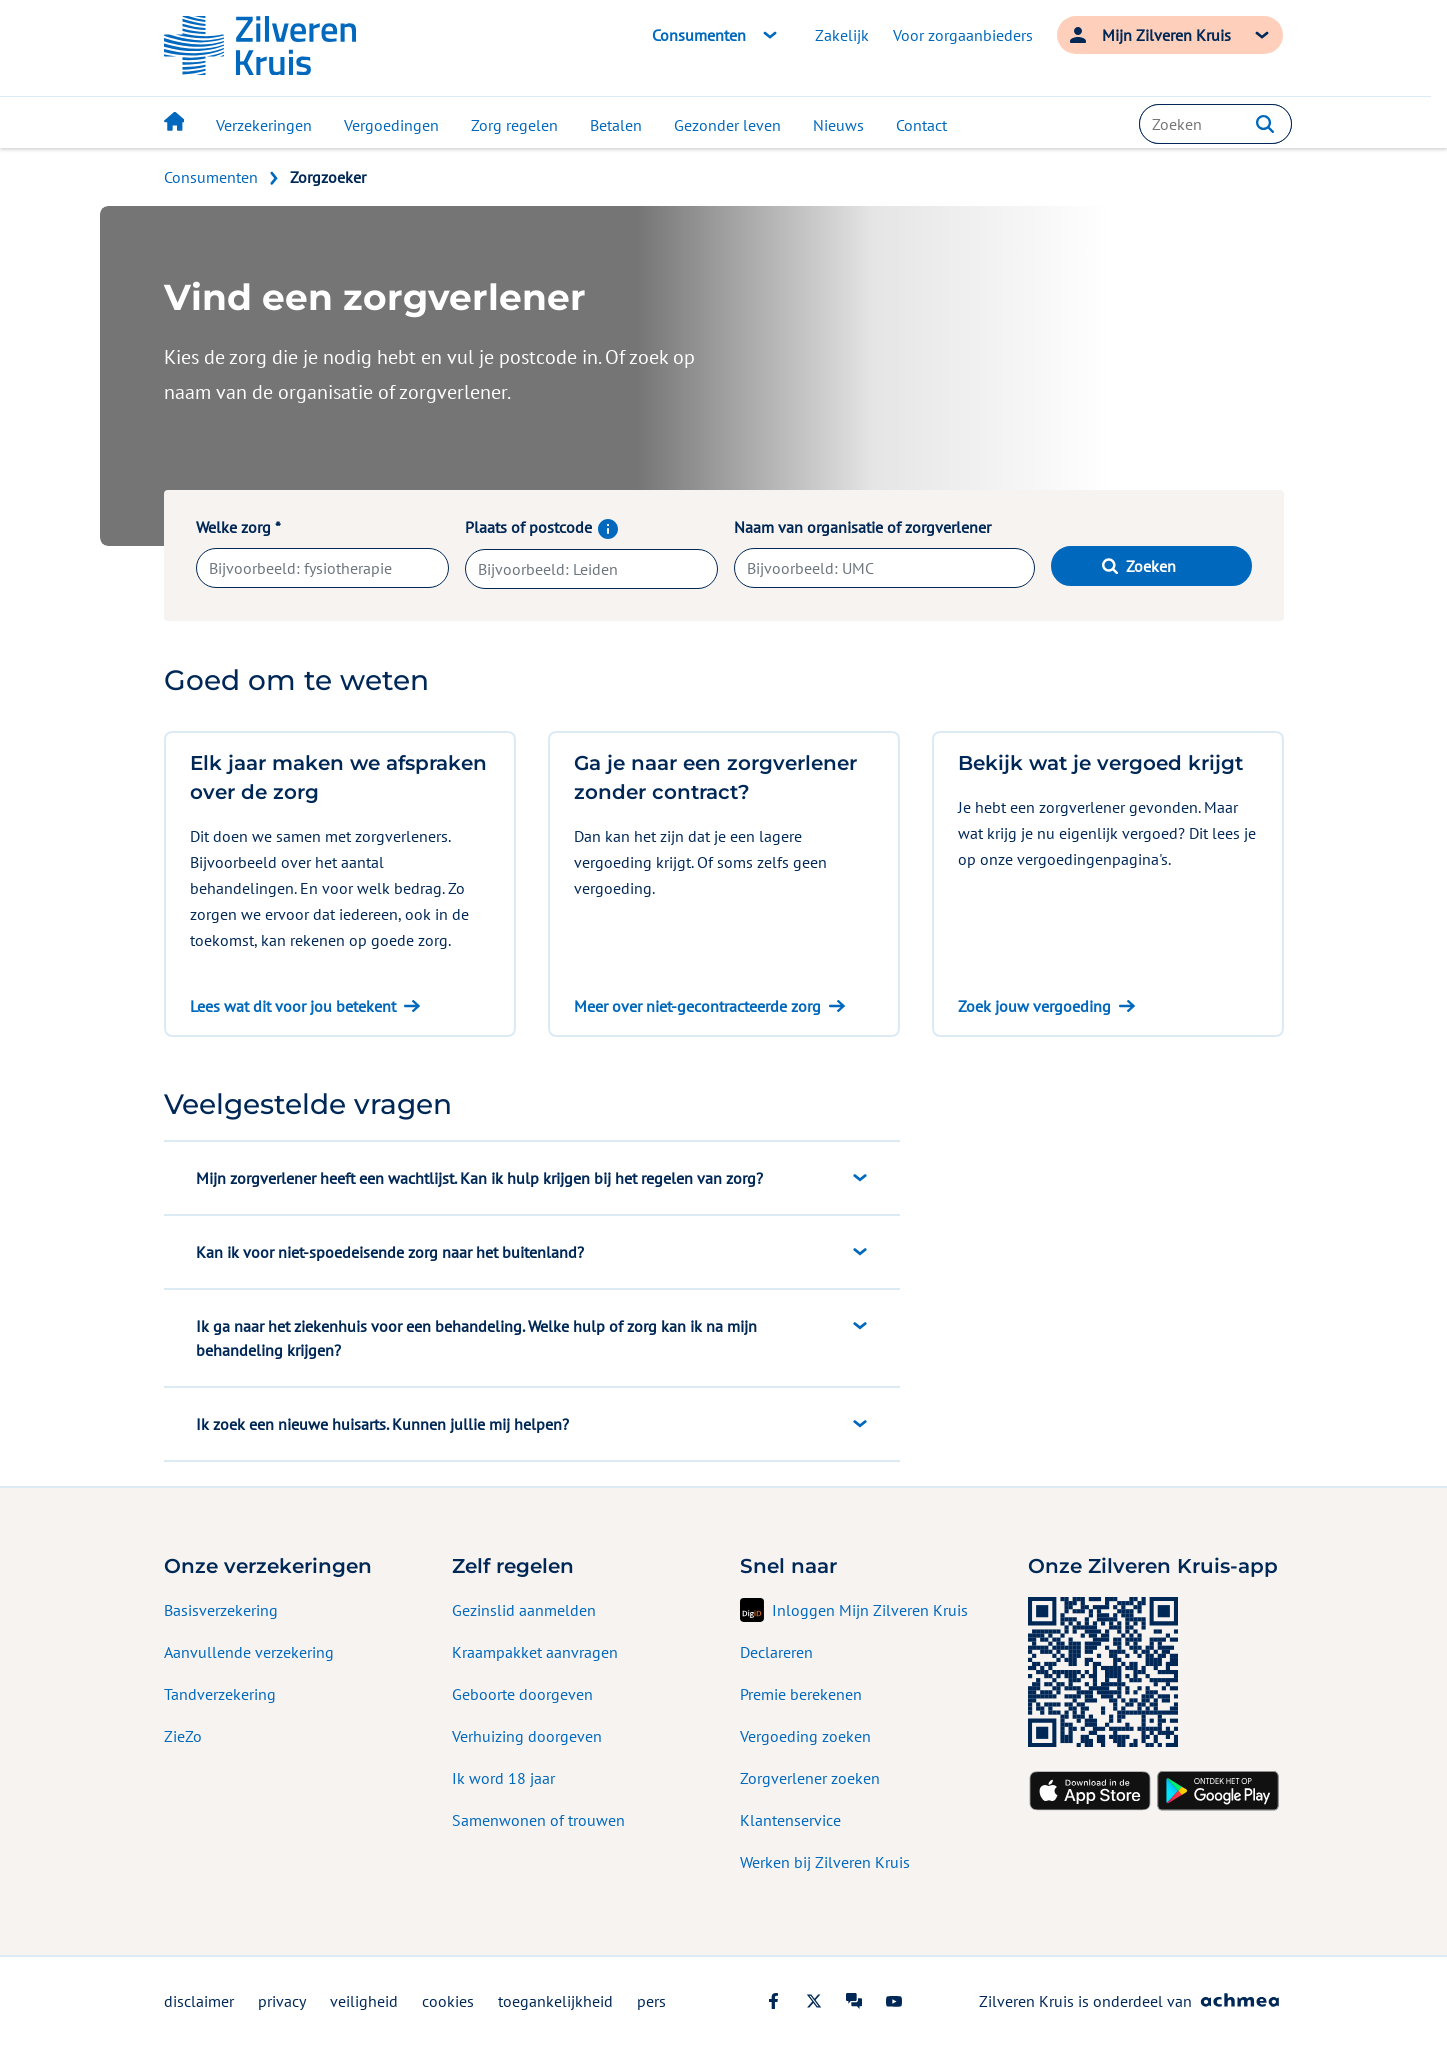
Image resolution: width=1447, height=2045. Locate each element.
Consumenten (211, 177)
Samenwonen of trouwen (538, 1820)
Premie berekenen (801, 1694)
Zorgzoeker (328, 177)
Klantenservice (790, 1820)
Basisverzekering (221, 1610)
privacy (282, 2001)
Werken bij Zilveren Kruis (825, 1862)
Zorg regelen (514, 125)
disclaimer (199, 2001)
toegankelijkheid (555, 2001)
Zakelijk (842, 35)
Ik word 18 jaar (503, 1778)
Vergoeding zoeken (805, 1736)
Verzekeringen (264, 125)
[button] (1265, 124)
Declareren (776, 1652)
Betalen (616, 125)
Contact (921, 125)
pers (651, 2001)
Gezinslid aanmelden (524, 1610)
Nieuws (838, 125)
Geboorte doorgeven (522, 1694)
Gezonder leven (727, 125)
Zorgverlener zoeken (810, 1778)
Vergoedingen (391, 125)
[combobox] (1215, 124)
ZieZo (183, 1736)
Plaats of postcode (591, 527)
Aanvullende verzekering (249, 1652)
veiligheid (364, 2001)
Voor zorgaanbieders (963, 35)
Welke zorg (238, 527)
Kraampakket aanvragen (535, 1652)
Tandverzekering (220, 1694)
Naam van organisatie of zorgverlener (862, 527)
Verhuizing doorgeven (527, 1736)
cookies (448, 2001)
